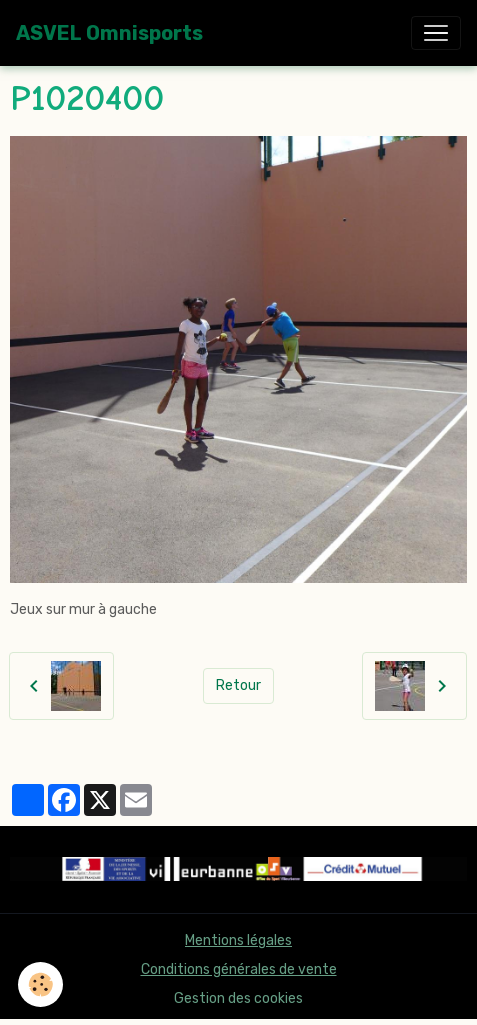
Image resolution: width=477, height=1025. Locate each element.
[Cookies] (40, 984)
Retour (238, 685)
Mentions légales (238, 940)
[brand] (109, 33)
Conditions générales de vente (239, 969)
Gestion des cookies (238, 998)
